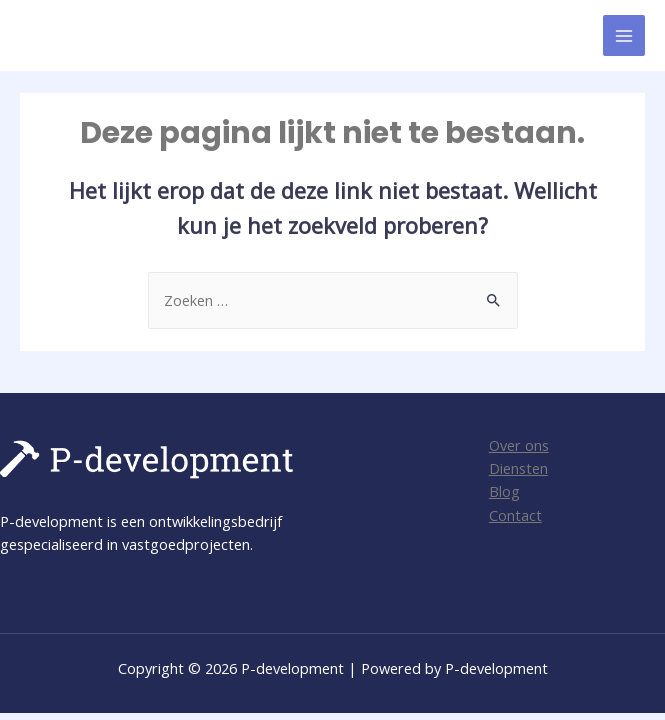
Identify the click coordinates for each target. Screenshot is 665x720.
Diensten (518, 468)
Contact (515, 515)
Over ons (519, 445)
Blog (504, 491)
